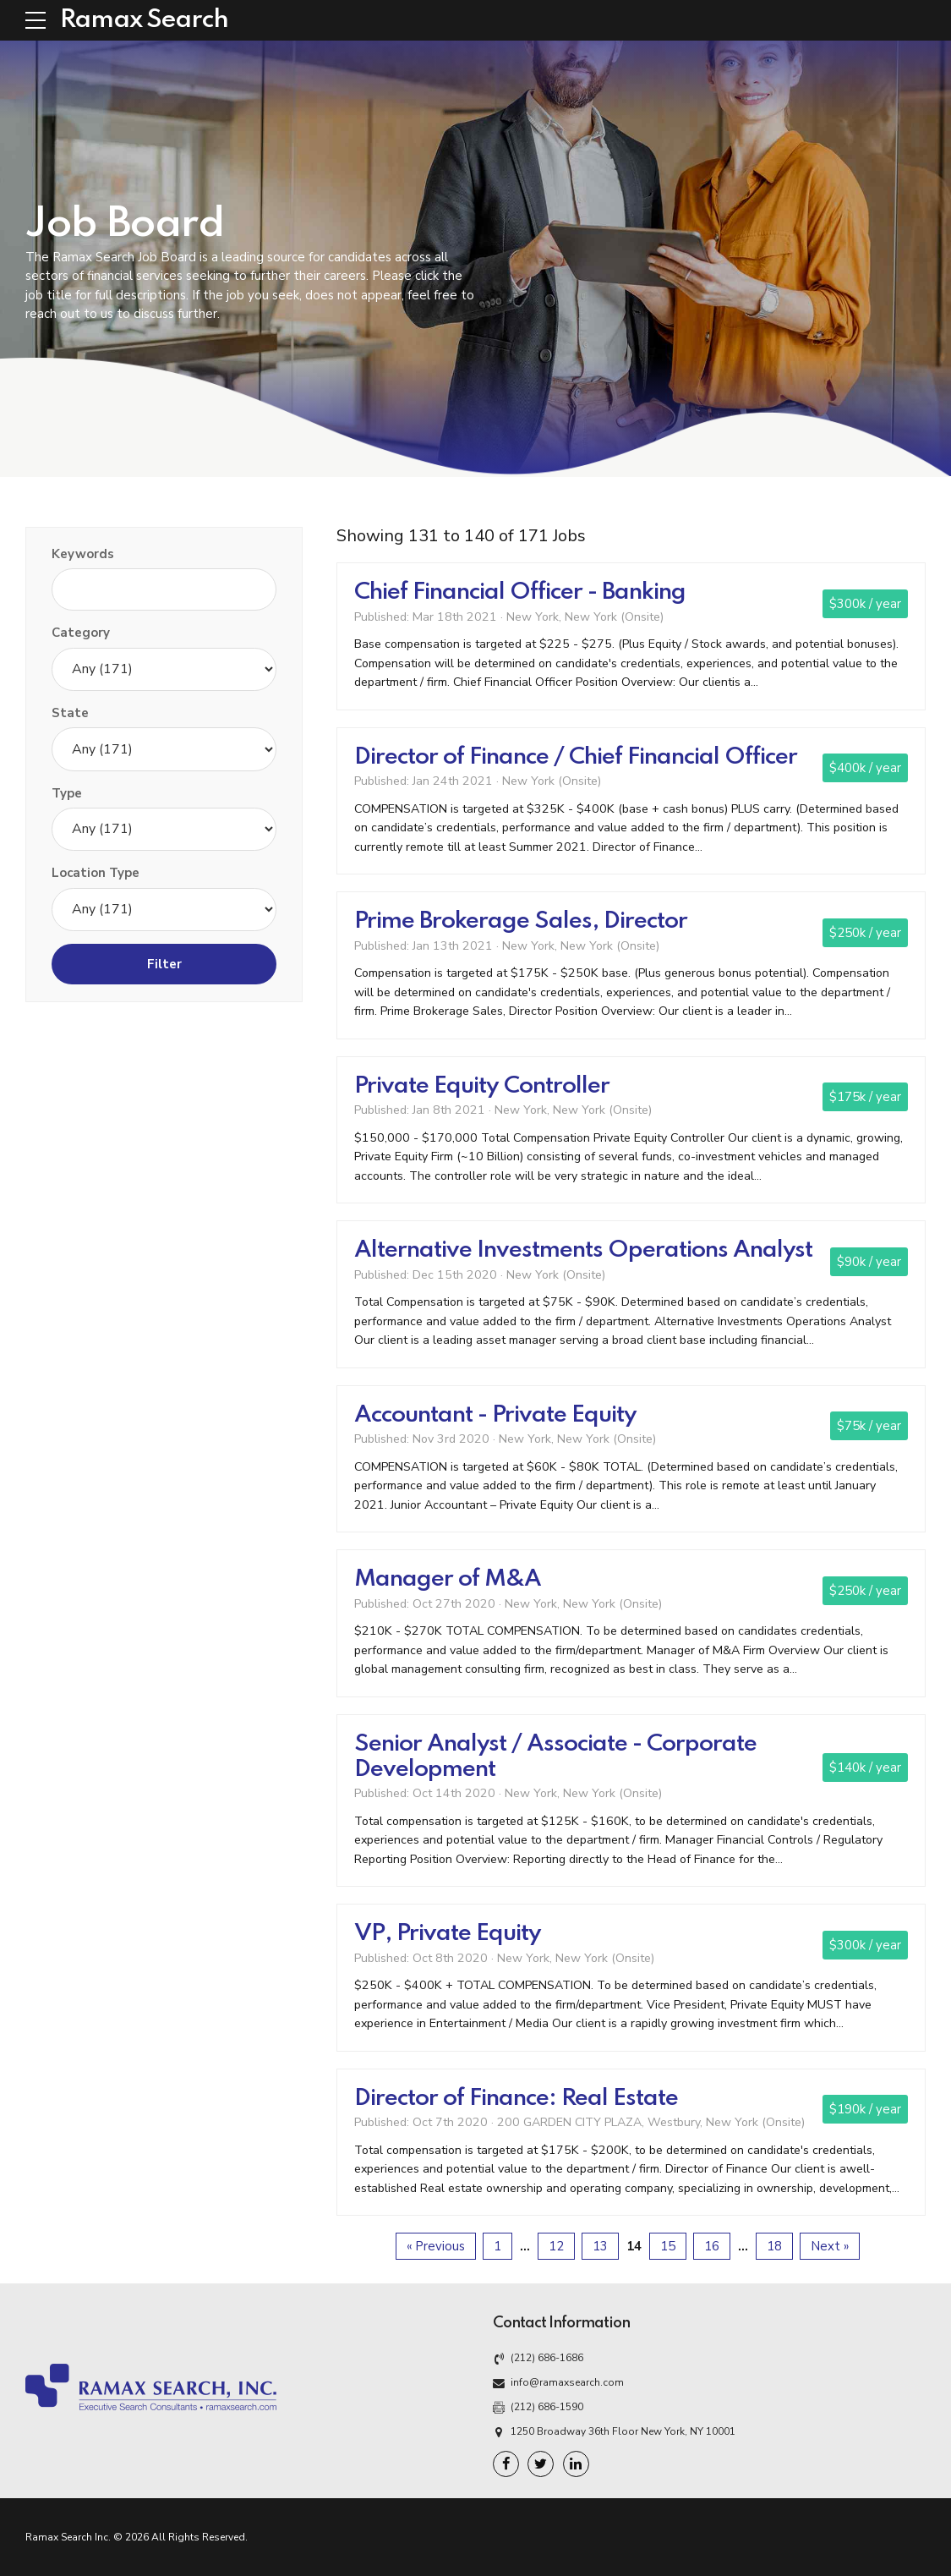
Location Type (95, 872)
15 (667, 2246)
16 (711, 2246)
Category (81, 632)
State (70, 712)
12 (556, 2246)
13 (600, 2246)
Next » (830, 2246)
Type (67, 793)
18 (774, 2246)
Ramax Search (144, 20)
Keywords (83, 553)
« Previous (436, 2246)
